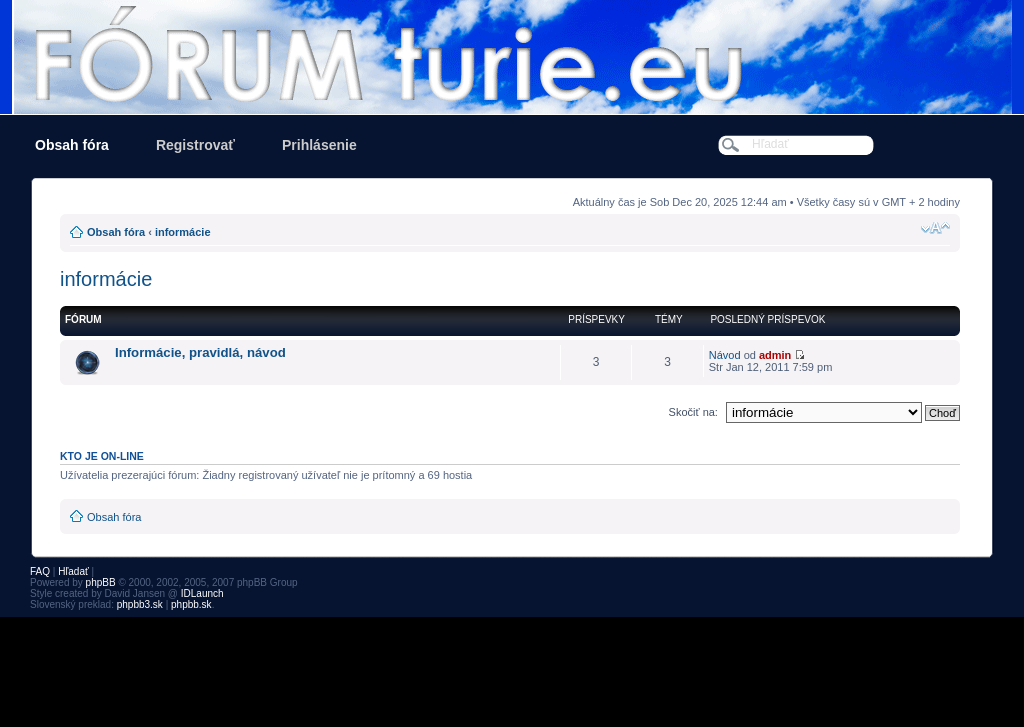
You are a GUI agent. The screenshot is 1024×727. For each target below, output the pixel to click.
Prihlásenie (319, 145)
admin (775, 355)
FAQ (40, 571)
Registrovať (195, 145)
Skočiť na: (693, 412)
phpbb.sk (191, 604)
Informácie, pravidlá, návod (200, 352)
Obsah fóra (72, 145)
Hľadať (73, 571)
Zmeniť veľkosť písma (935, 228)
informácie (183, 232)
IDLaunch (202, 593)
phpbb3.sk (140, 604)
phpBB (101, 582)
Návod (725, 355)
